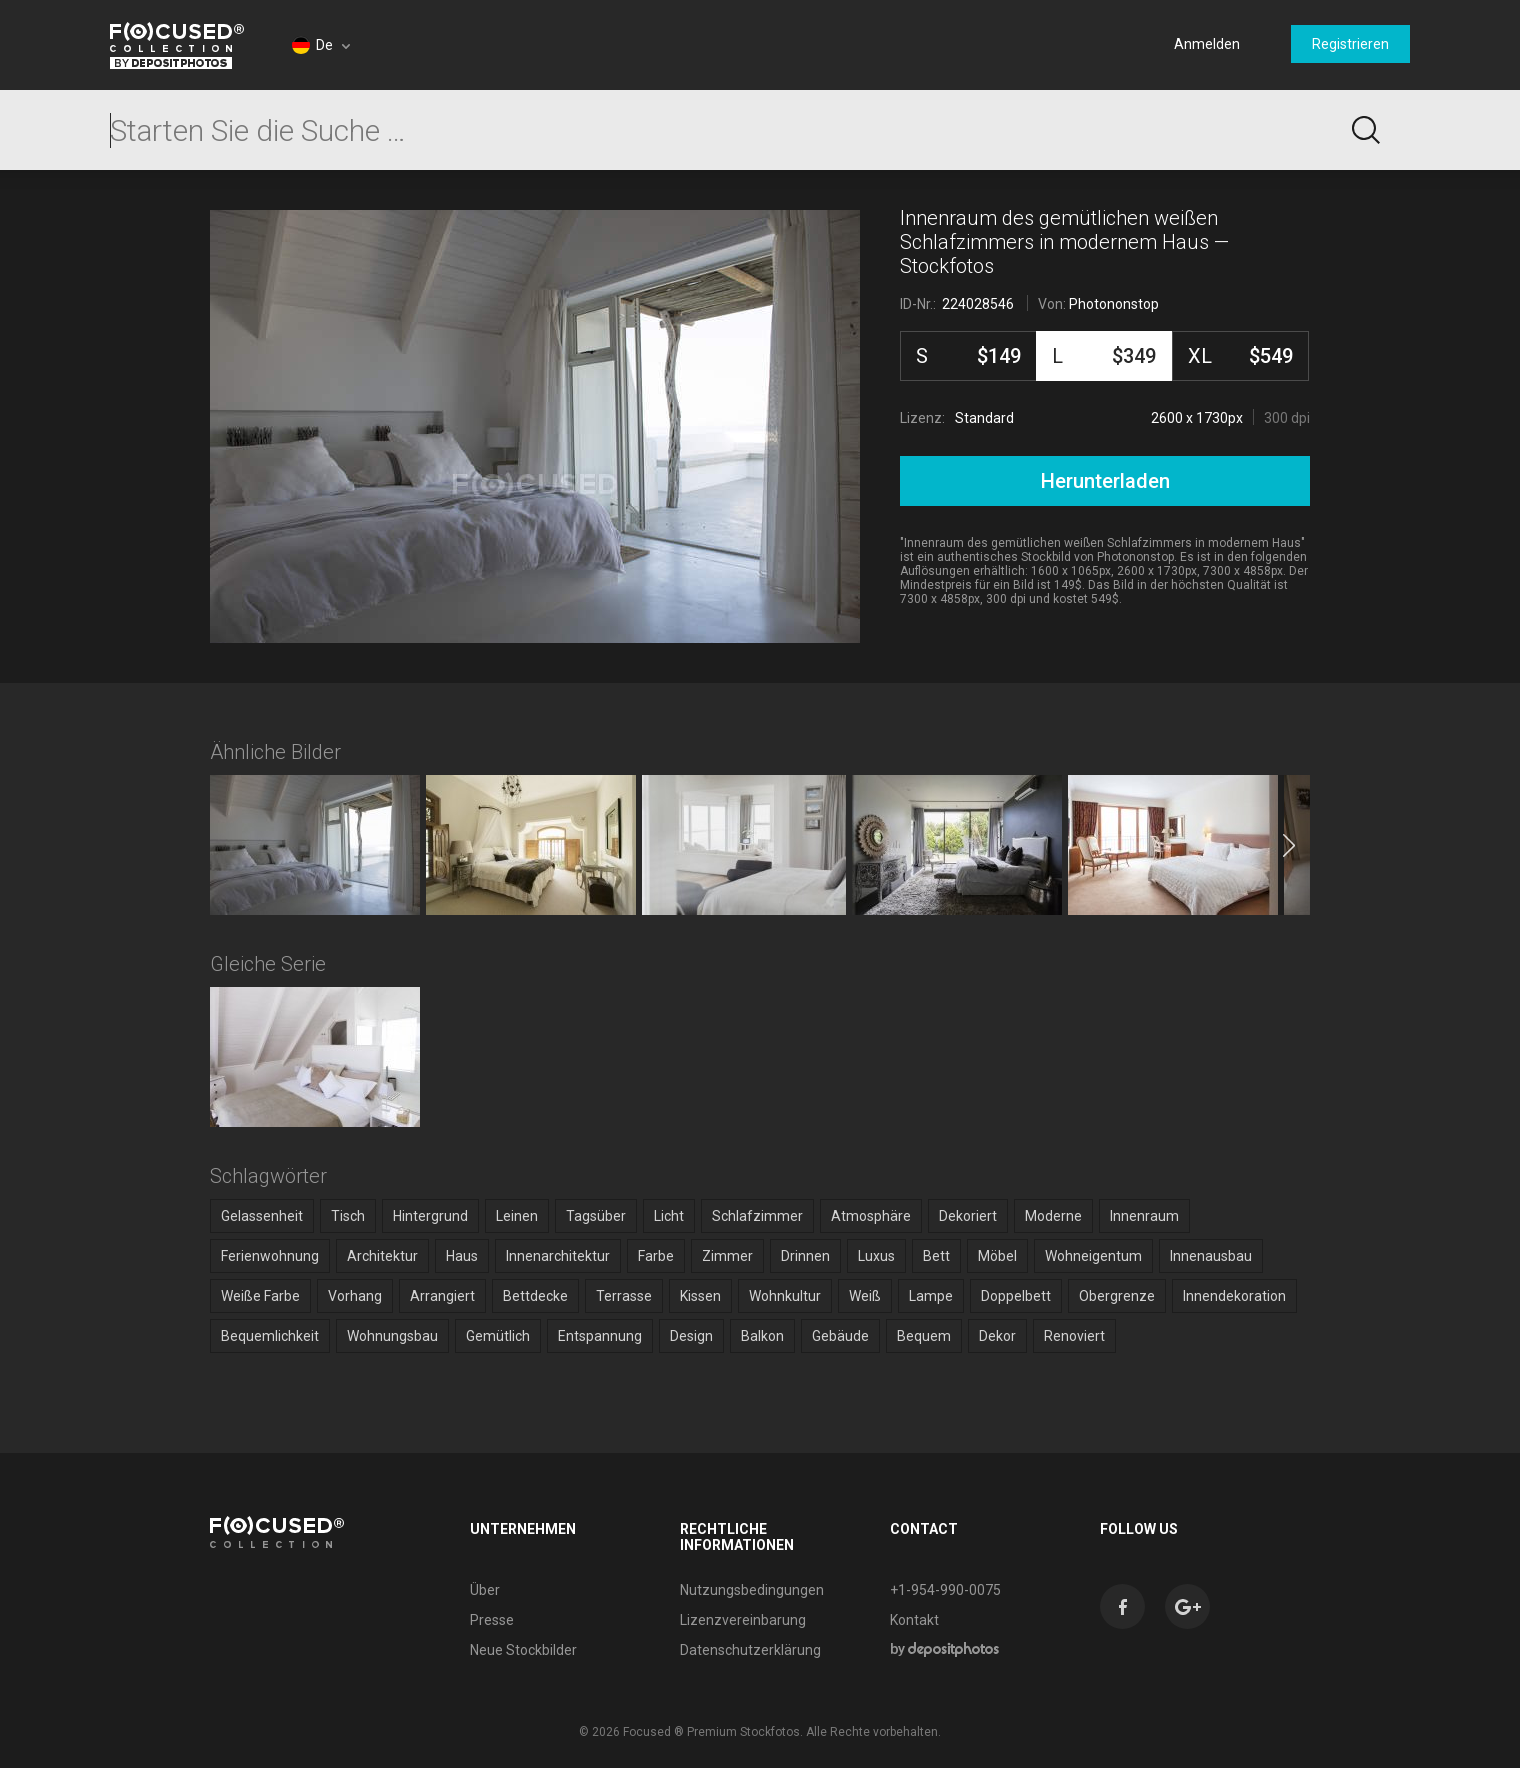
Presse (492, 1620)
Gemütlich (498, 1336)
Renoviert (1074, 1336)
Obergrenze (1117, 1296)
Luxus (876, 1256)
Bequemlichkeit (270, 1336)
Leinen (517, 1216)
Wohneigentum (1093, 1256)
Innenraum (1144, 1216)
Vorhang (355, 1296)
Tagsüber (596, 1216)
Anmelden (1207, 44)
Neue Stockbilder (523, 1650)
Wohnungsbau (392, 1336)
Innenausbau (1211, 1256)
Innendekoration (1234, 1296)
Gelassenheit (262, 1216)
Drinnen (805, 1256)
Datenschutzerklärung (750, 1650)
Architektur (382, 1256)
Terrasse (624, 1296)
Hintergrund (430, 1216)
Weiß (865, 1296)
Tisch (348, 1216)
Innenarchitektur (558, 1256)
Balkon (762, 1336)
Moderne (1053, 1216)
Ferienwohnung (270, 1256)
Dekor (997, 1336)
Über (485, 1590)
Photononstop (1114, 304)
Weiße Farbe (260, 1296)
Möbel (997, 1256)
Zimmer (727, 1256)
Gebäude (840, 1336)
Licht (669, 1216)
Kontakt (914, 1620)
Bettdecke (535, 1296)
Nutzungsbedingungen (752, 1590)
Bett (936, 1256)
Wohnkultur (785, 1296)
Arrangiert (442, 1296)
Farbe (656, 1256)
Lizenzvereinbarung (743, 1620)
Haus (462, 1256)
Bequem (924, 1336)
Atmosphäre (871, 1216)
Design (691, 1336)
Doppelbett (1016, 1296)
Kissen (700, 1296)
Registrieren (1350, 44)
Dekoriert (968, 1216)
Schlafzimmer (757, 1216)
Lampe (931, 1296)
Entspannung (600, 1336)
